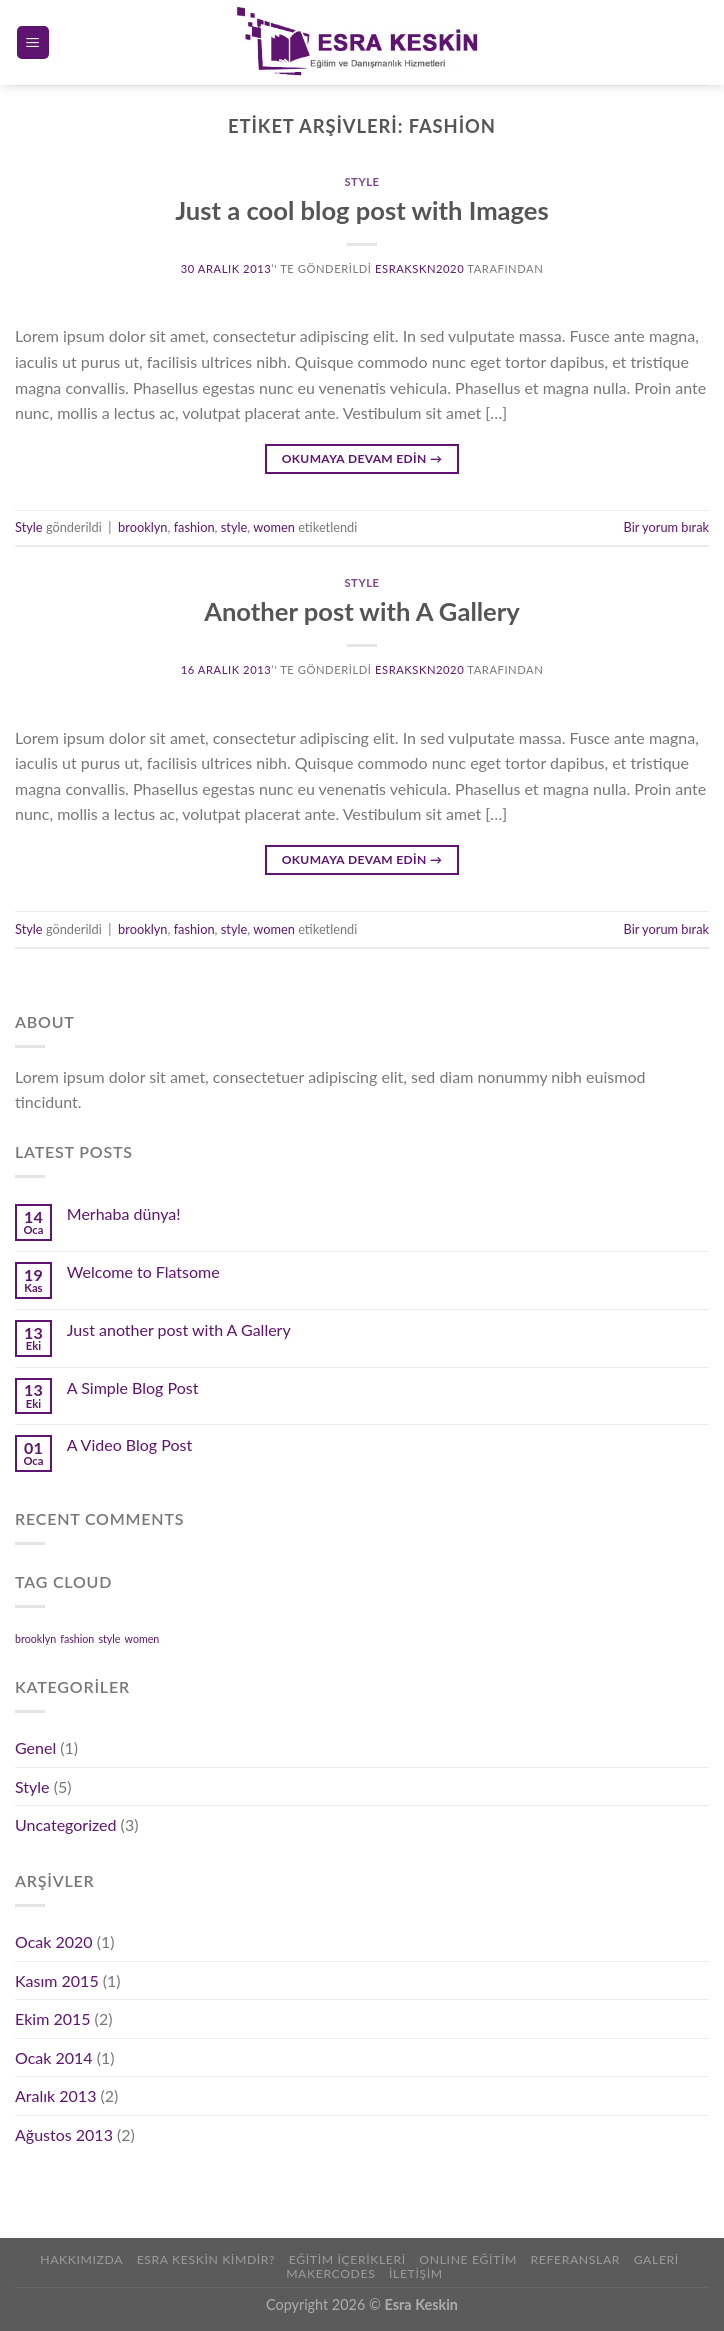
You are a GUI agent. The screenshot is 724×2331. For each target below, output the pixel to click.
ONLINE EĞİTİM (468, 2259)
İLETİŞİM (416, 2273)
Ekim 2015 (53, 2018)
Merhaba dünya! (124, 1213)
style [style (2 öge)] (109, 1638)
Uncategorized (66, 1824)
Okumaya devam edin (362, 458)
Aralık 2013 (55, 2095)
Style (361, 181)
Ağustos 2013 (64, 2134)
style (234, 527)
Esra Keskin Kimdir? (206, 2259)
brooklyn (142, 527)
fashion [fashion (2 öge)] (77, 1638)
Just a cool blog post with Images (362, 210)
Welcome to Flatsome (143, 1271)
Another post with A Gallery (362, 611)
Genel (35, 1747)
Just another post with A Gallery (179, 1329)
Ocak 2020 (54, 1941)
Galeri (656, 2259)
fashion (194, 527)
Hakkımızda (81, 2259)
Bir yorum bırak (666, 527)
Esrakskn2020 (419, 268)
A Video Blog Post (129, 1444)
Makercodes (330, 2273)
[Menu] (33, 42)
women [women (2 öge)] (142, 1638)
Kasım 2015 (57, 1980)
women (274, 527)
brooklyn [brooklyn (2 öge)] (35, 1638)
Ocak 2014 (54, 2057)
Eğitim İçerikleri (347, 2259)
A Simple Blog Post (133, 1387)
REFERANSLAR (575, 2259)
